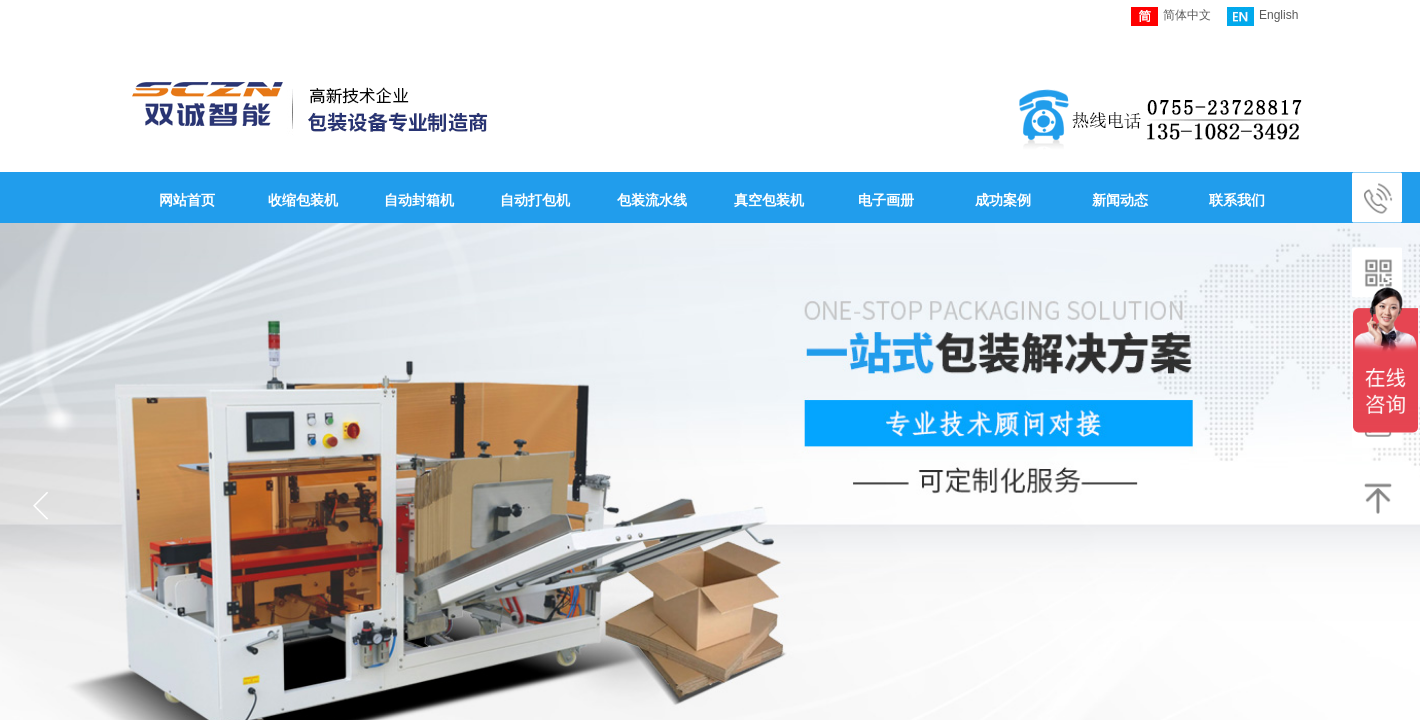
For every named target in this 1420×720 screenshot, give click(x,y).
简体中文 (1171, 16)
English (1262, 16)
